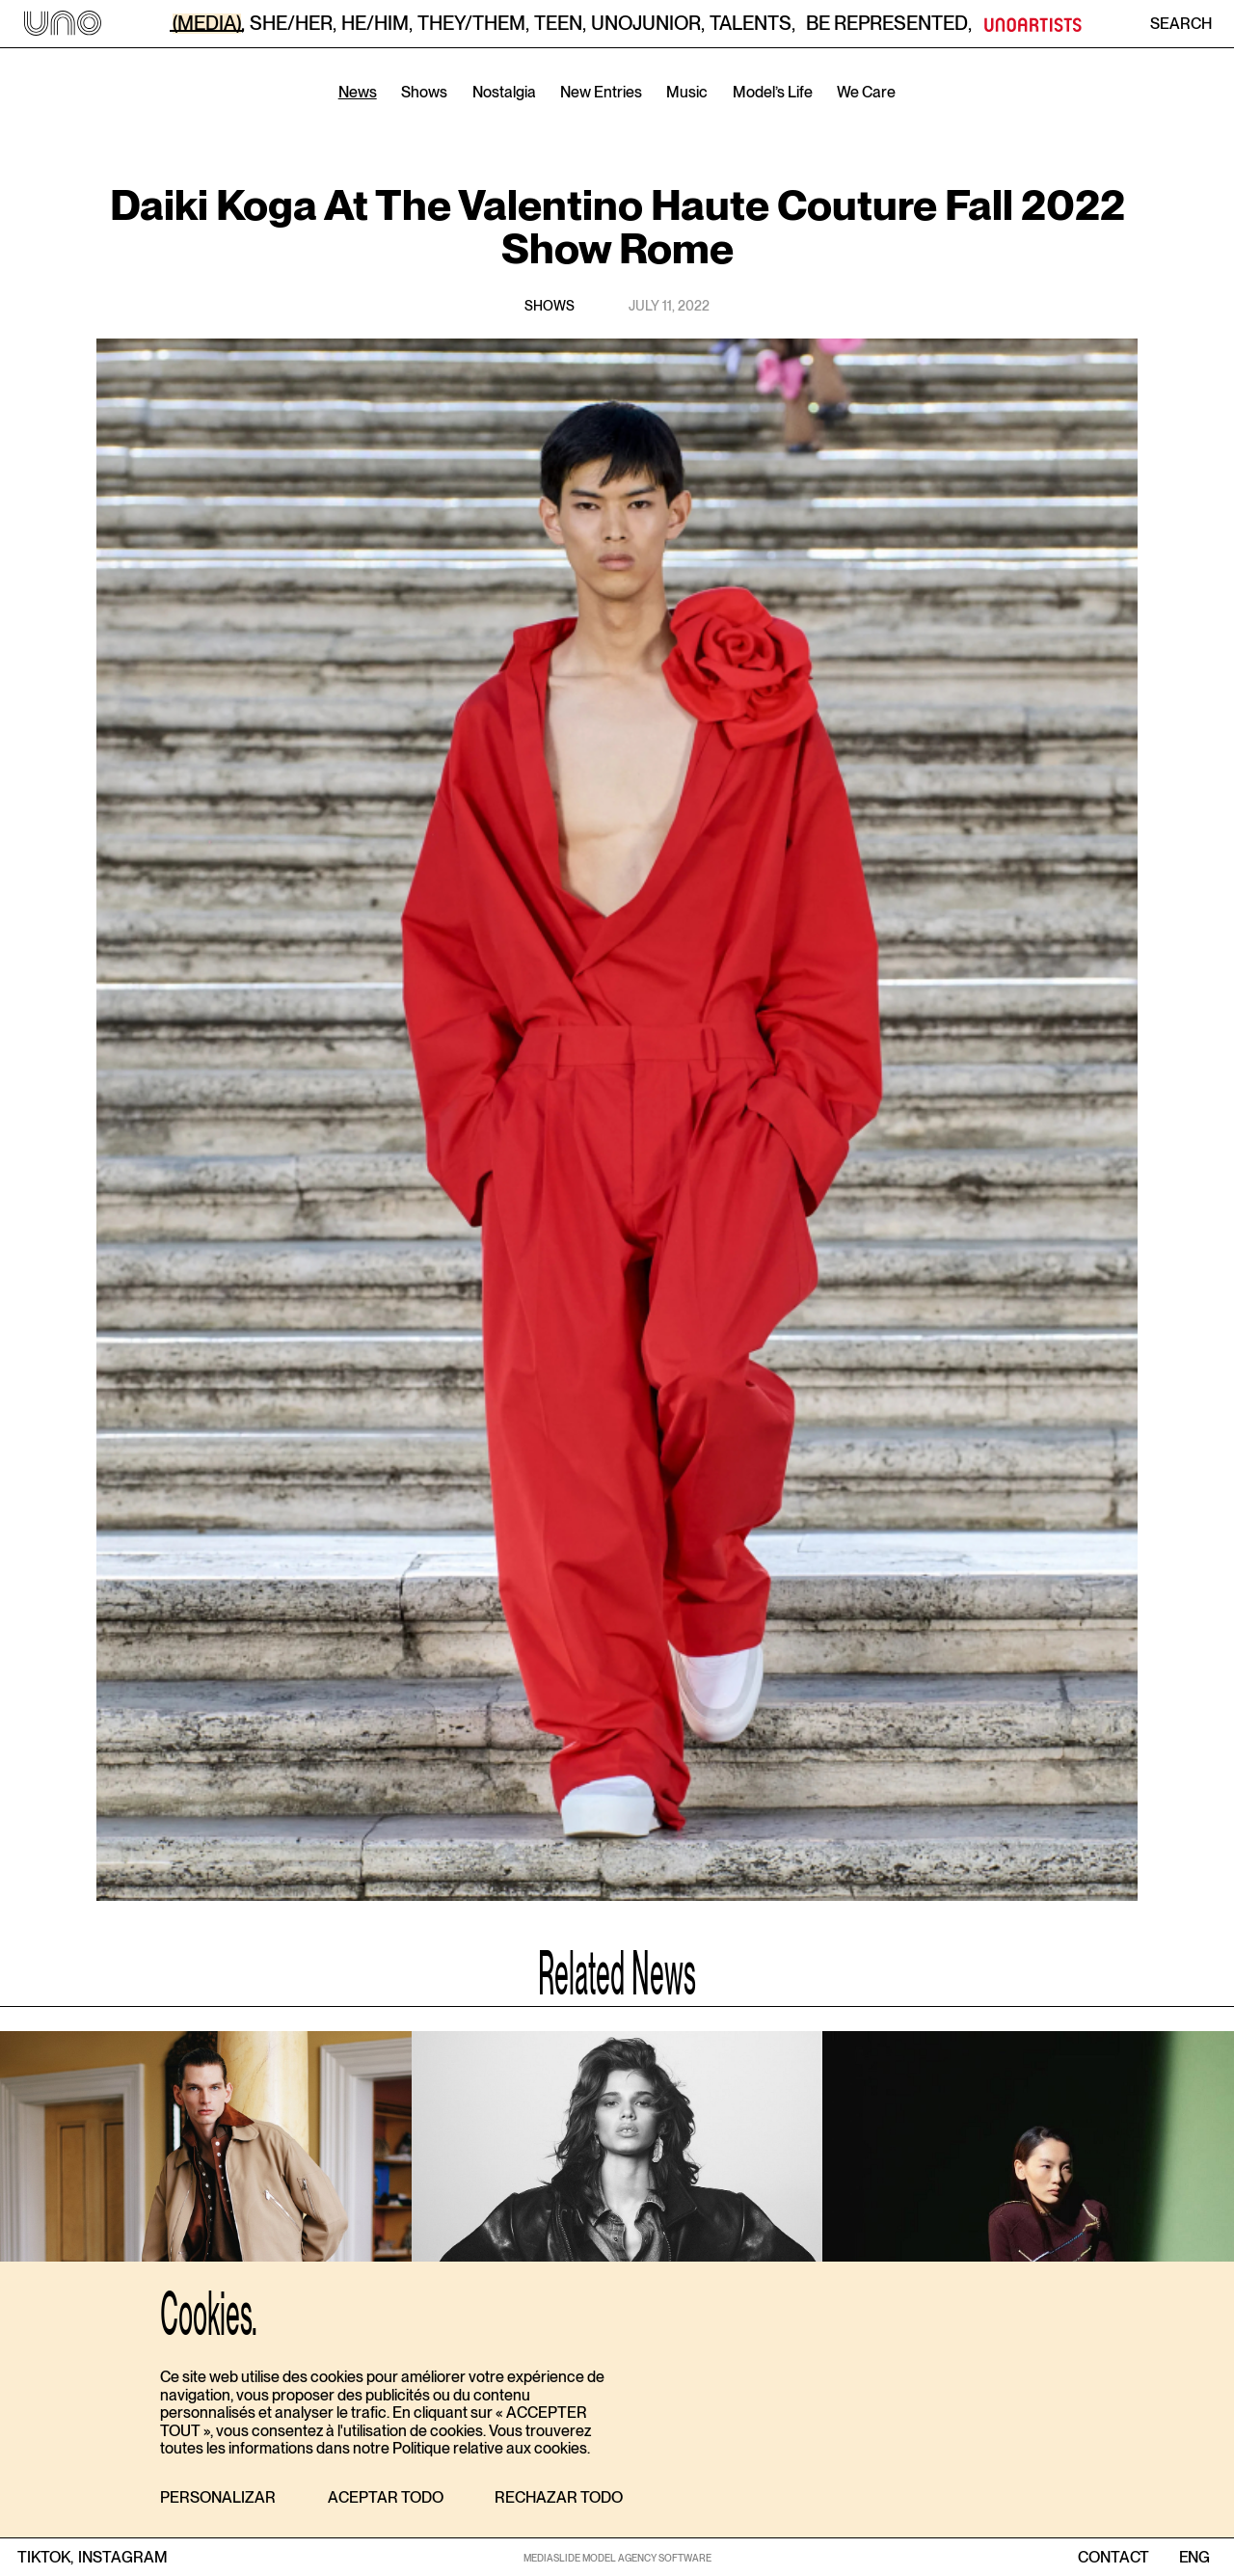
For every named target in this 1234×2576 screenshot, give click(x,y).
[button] (218, 2498)
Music (687, 92)
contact (1113, 2557)
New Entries (601, 92)
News (357, 92)
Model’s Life (773, 92)
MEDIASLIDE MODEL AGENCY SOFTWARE (617, 2557)
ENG (1194, 2557)
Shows (424, 92)
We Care (866, 92)
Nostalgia (504, 92)
